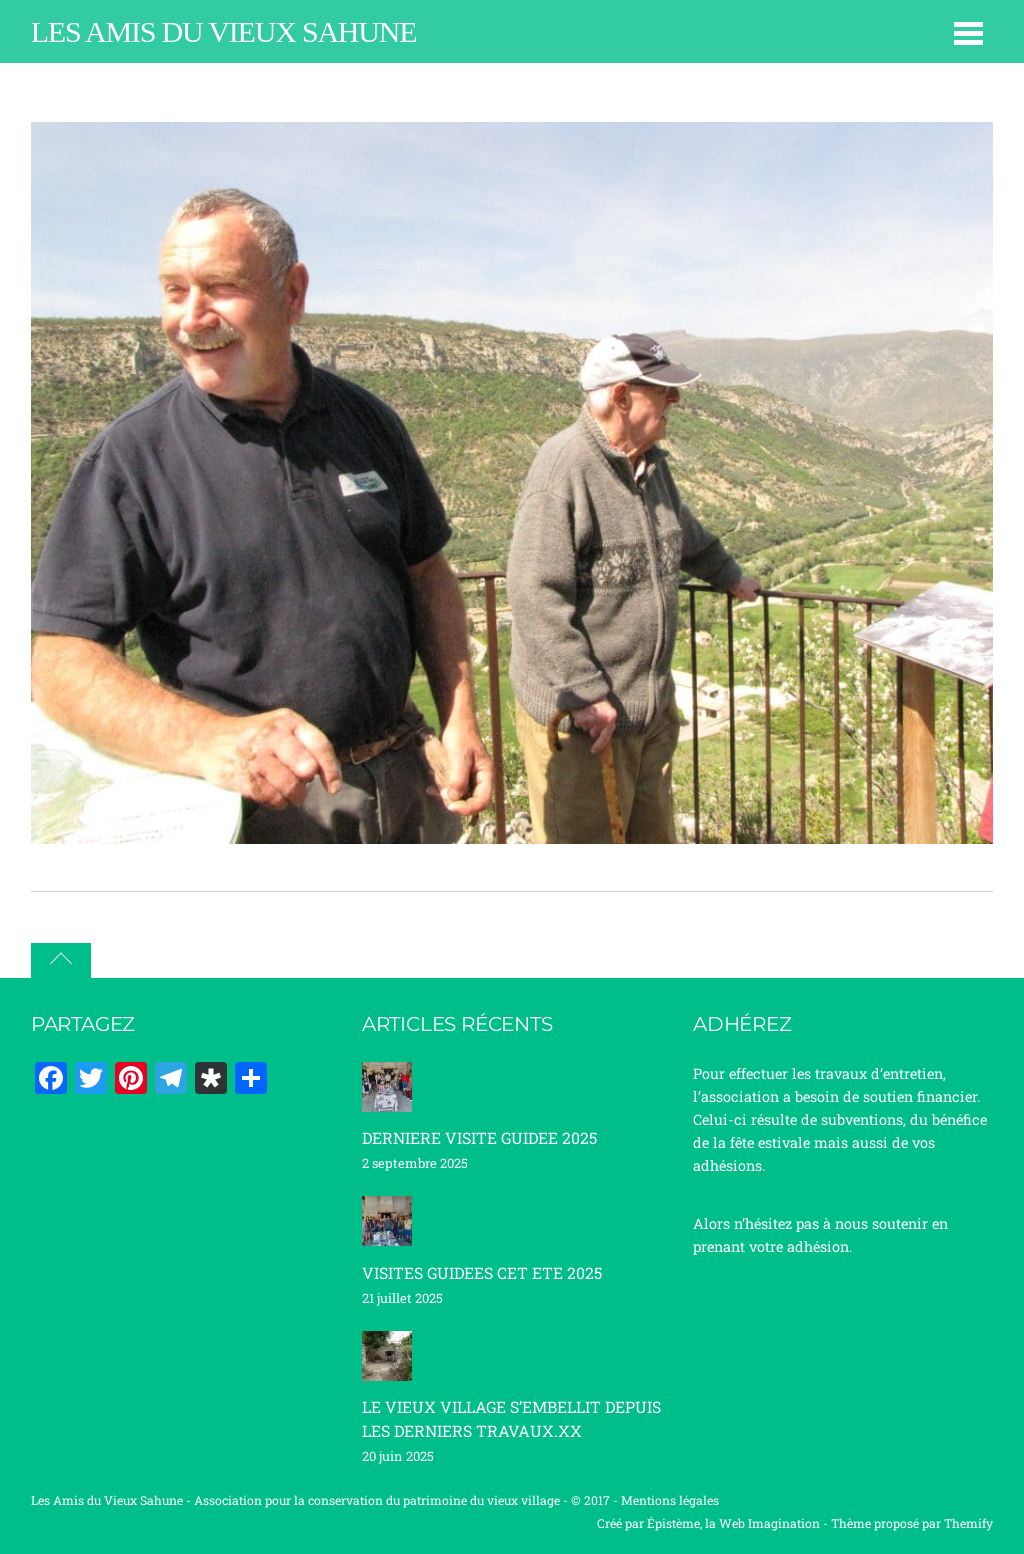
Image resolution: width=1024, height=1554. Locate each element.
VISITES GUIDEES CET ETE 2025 (482, 1272)
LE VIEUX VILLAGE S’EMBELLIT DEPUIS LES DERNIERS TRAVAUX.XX (511, 1418)
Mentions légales (670, 1500)
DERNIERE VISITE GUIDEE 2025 (479, 1137)
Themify (968, 1523)
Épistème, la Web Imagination (733, 1523)
